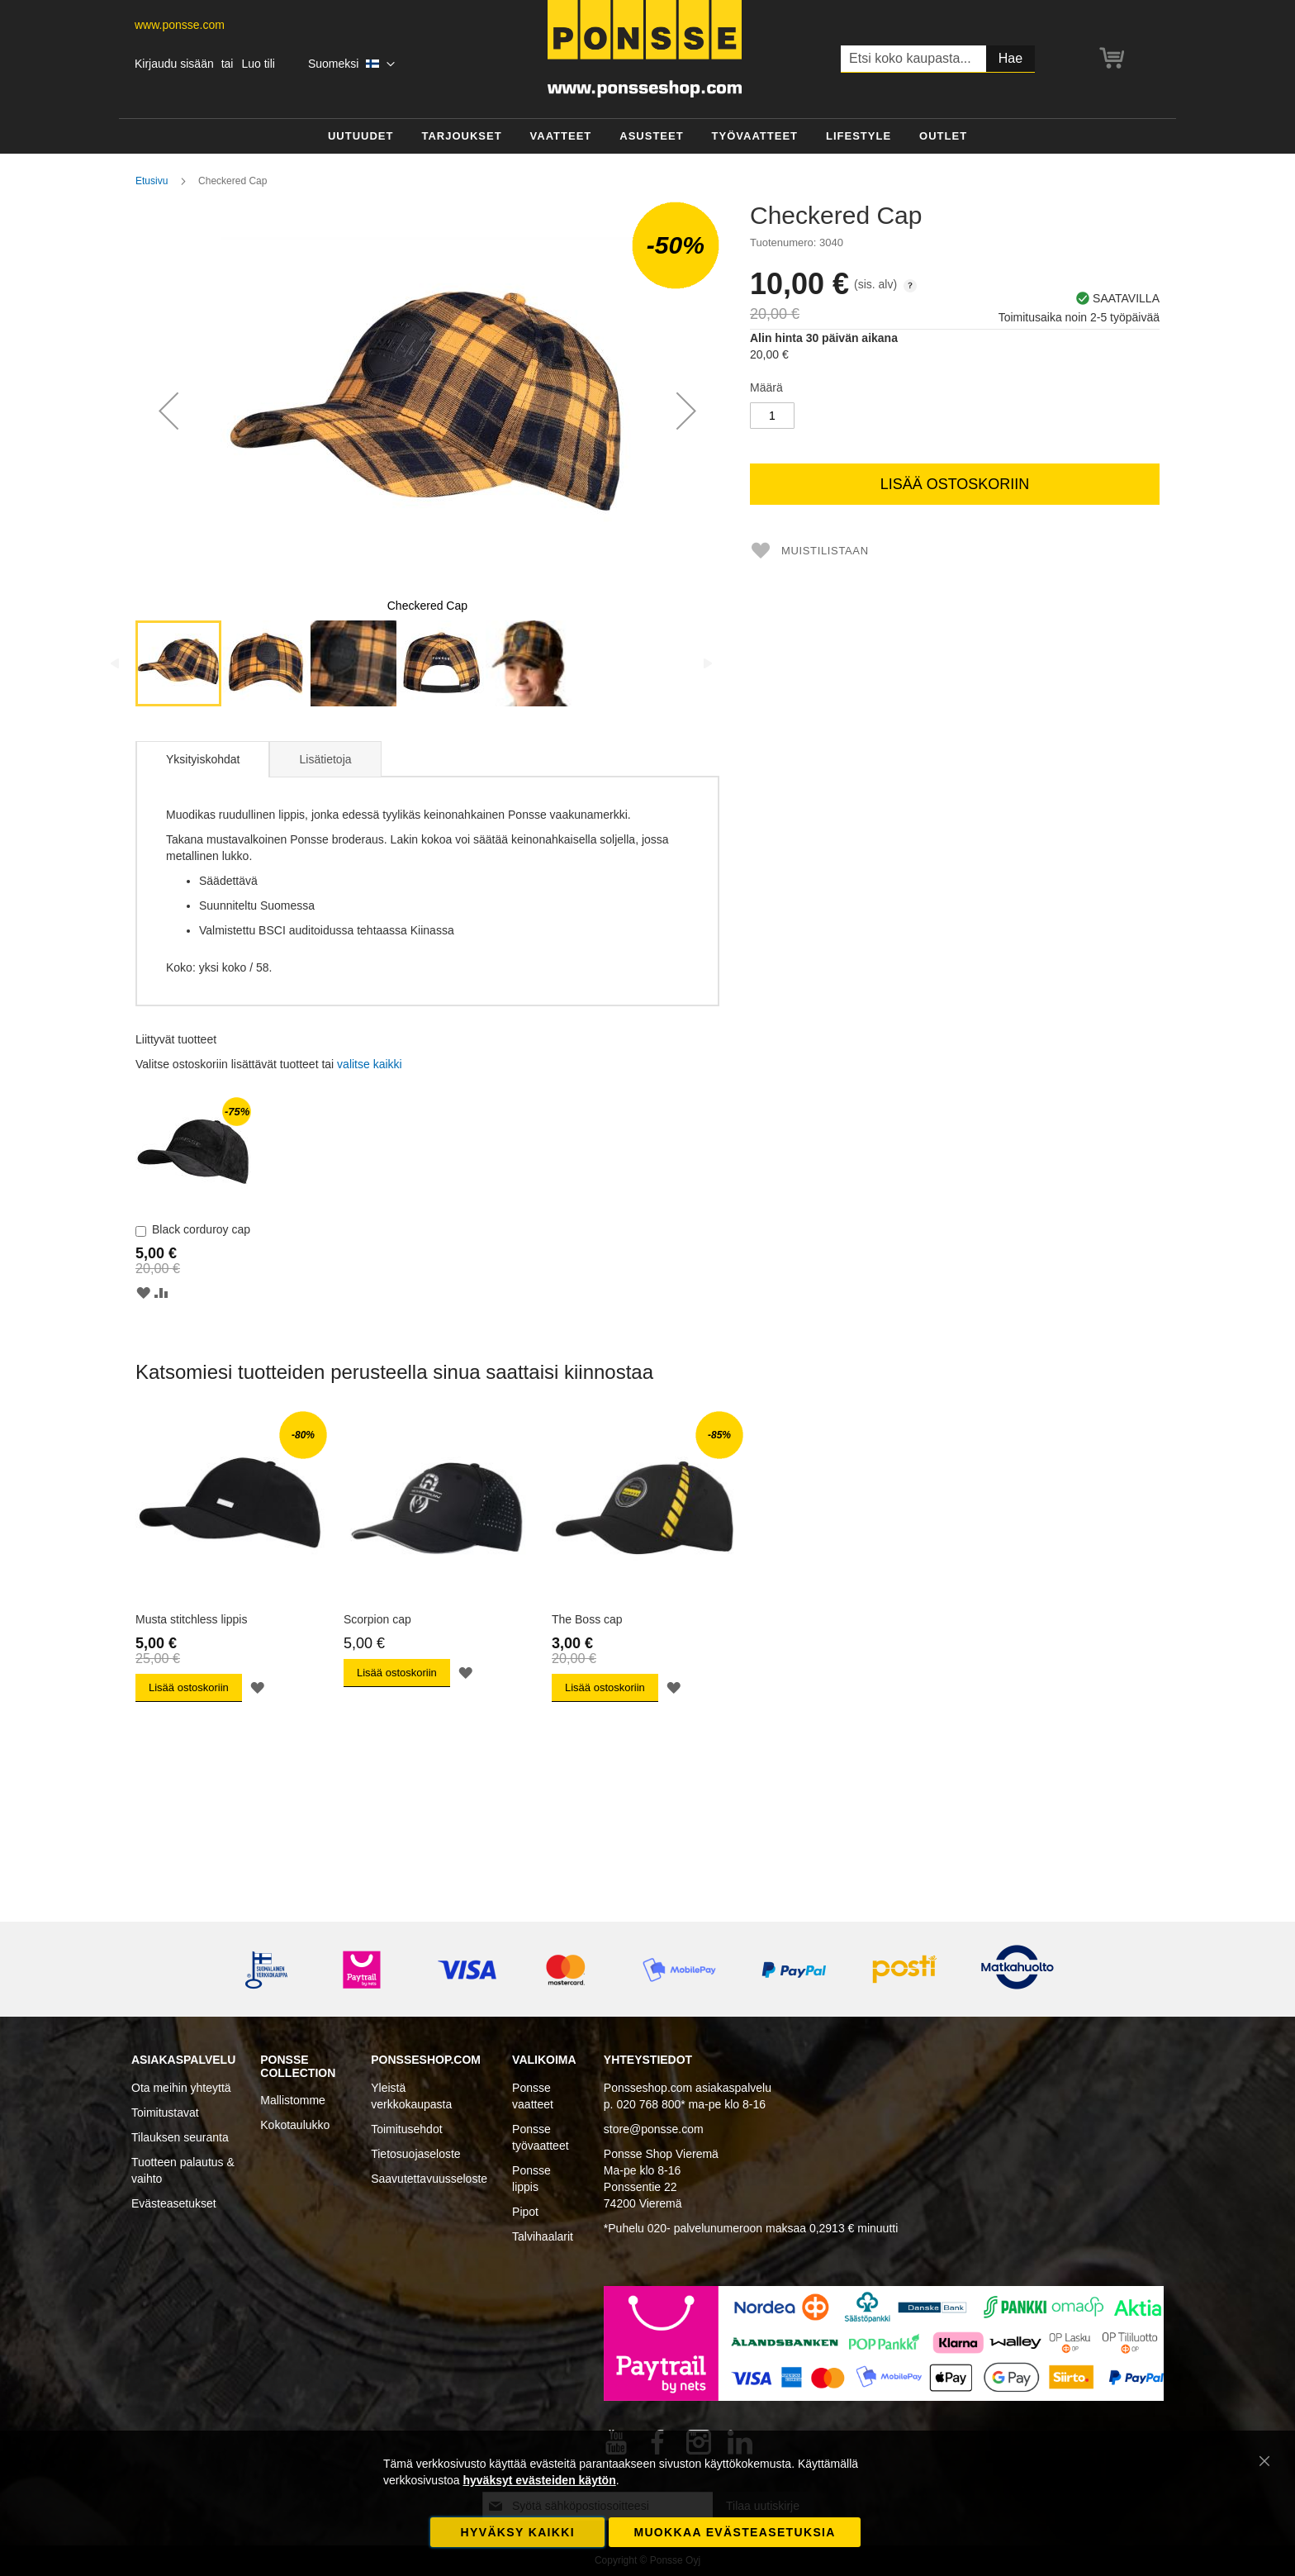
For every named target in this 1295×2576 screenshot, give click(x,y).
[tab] (202, 759)
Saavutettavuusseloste (429, 2178)
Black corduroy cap (201, 1229)
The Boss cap (587, 1619)
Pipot (525, 2211)
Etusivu (151, 181)
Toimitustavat (165, 2112)
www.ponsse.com (180, 24)
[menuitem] (361, 136)
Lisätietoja (325, 759)
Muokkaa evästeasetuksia (734, 2532)
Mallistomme (292, 2100)
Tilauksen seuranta (180, 2137)
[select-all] (369, 1064)
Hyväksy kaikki (518, 2532)
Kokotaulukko (295, 2125)
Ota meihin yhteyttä (181, 2087)
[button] (351, 64)
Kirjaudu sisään (174, 63)
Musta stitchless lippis (191, 1619)
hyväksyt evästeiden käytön (538, 2480)
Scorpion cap (377, 1619)
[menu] (647, 136)
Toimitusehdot (406, 2129)
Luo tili (257, 63)
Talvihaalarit (542, 2236)
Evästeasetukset (173, 2203)
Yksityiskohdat (203, 759)
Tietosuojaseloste (415, 2153)
